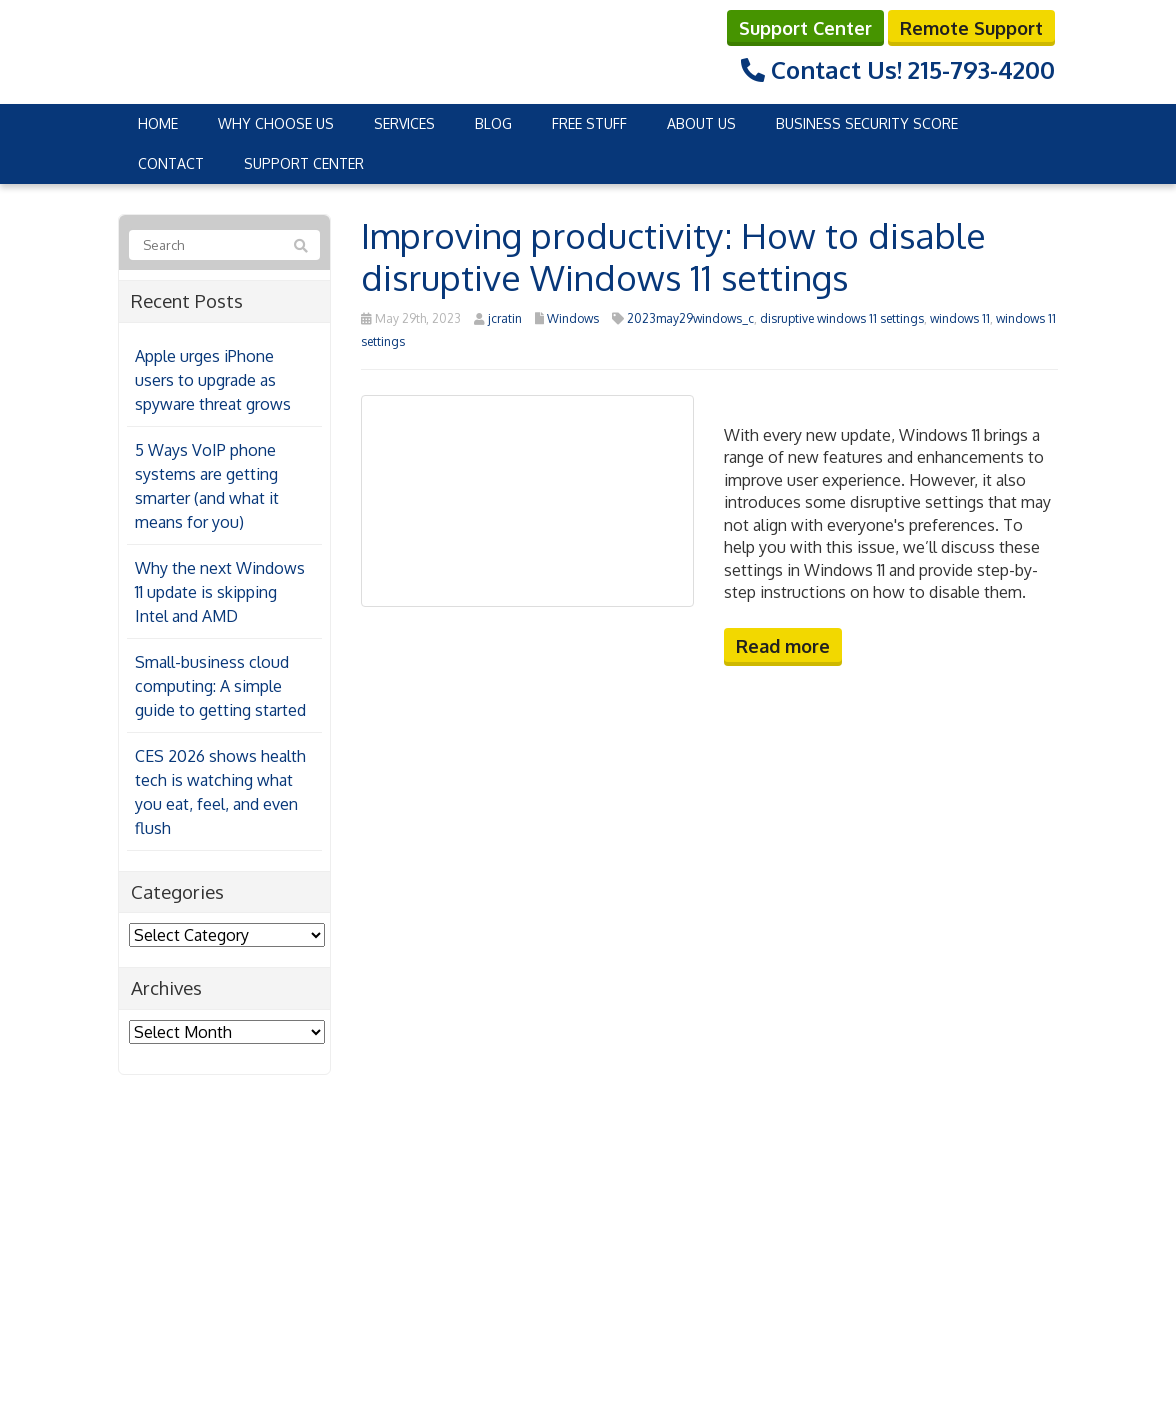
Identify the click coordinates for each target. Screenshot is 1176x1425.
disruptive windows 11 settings (842, 318)
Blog (493, 123)
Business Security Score (867, 123)
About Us (701, 123)
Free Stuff (589, 123)
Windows (573, 318)
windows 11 (960, 318)
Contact (171, 163)
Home (158, 123)
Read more (783, 646)
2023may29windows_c (690, 318)
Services (404, 123)
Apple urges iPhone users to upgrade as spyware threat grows (213, 380)
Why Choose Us (276, 123)
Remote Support (971, 28)
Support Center (805, 28)
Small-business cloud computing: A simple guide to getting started (220, 686)
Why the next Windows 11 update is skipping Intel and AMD (220, 592)
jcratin (505, 318)
